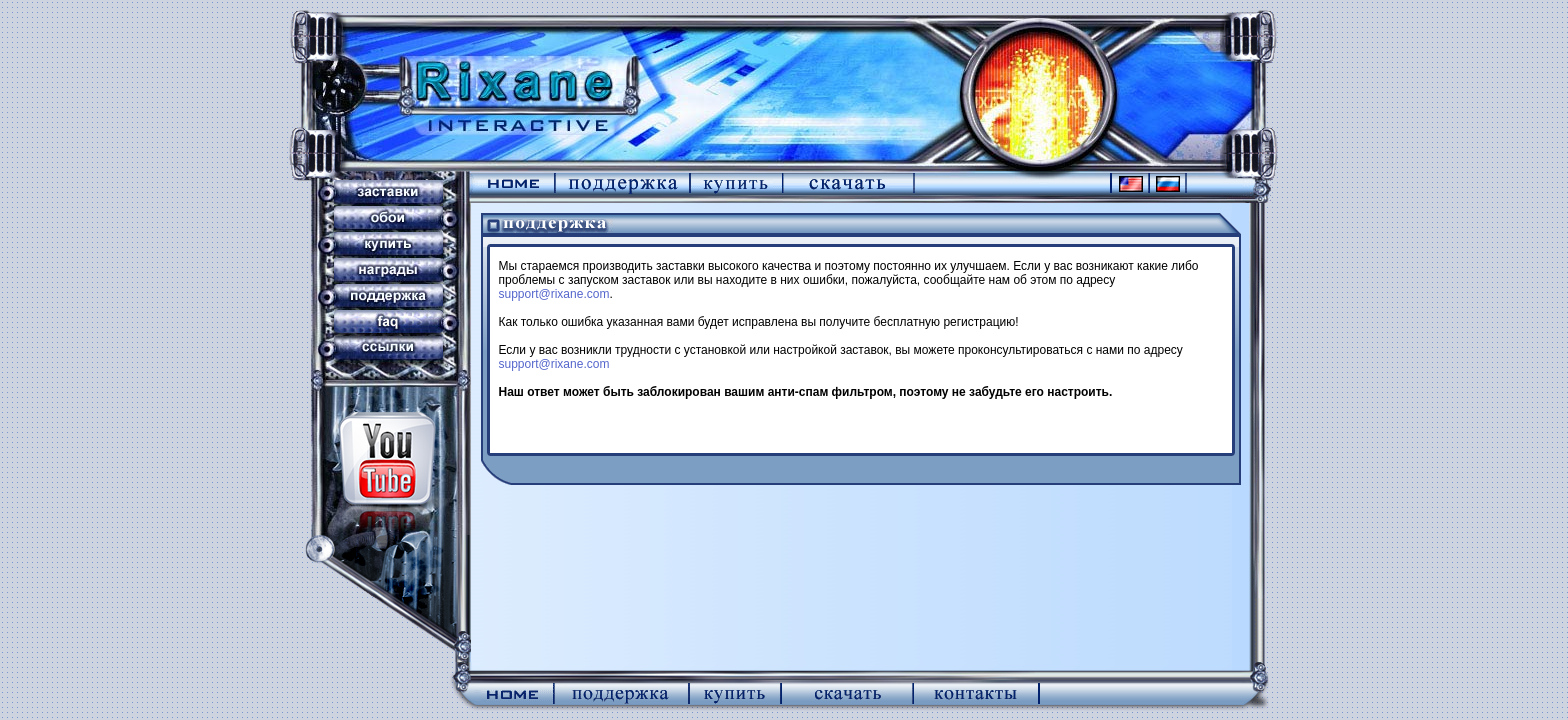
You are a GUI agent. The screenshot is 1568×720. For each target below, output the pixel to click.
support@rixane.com (554, 294)
